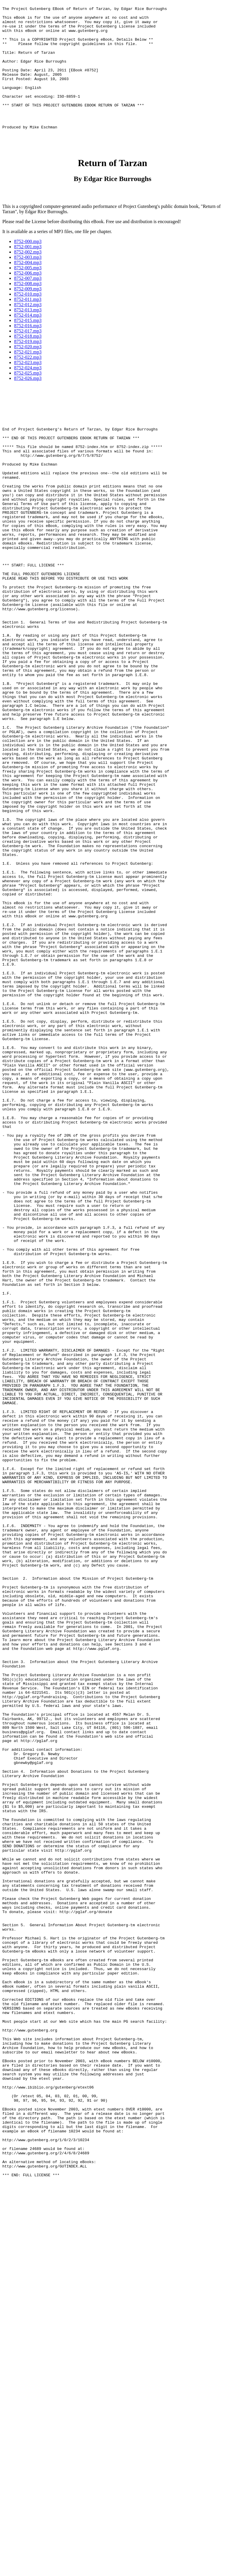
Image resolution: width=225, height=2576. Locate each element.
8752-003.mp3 (28, 287)
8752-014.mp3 (28, 344)
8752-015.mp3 (28, 350)
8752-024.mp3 (28, 397)
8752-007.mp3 (28, 308)
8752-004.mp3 (28, 292)
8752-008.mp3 (28, 313)
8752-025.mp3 (28, 402)
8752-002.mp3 (28, 281)
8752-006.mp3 (28, 302)
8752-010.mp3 (28, 323)
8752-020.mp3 (28, 376)
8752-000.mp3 (28, 271)
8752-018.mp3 (28, 365)
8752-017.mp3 (28, 360)
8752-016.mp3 (28, 355)
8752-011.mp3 (27, 329)
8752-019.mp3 (28, 371)
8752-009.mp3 (28, 318)
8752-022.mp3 (28, 387)
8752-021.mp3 (28, 381)
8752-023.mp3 (28, 392)
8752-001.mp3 (28, 276)
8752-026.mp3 (28, 408)
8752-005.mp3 (28, 297)
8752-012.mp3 (28, 334)
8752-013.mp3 (28, 339)
